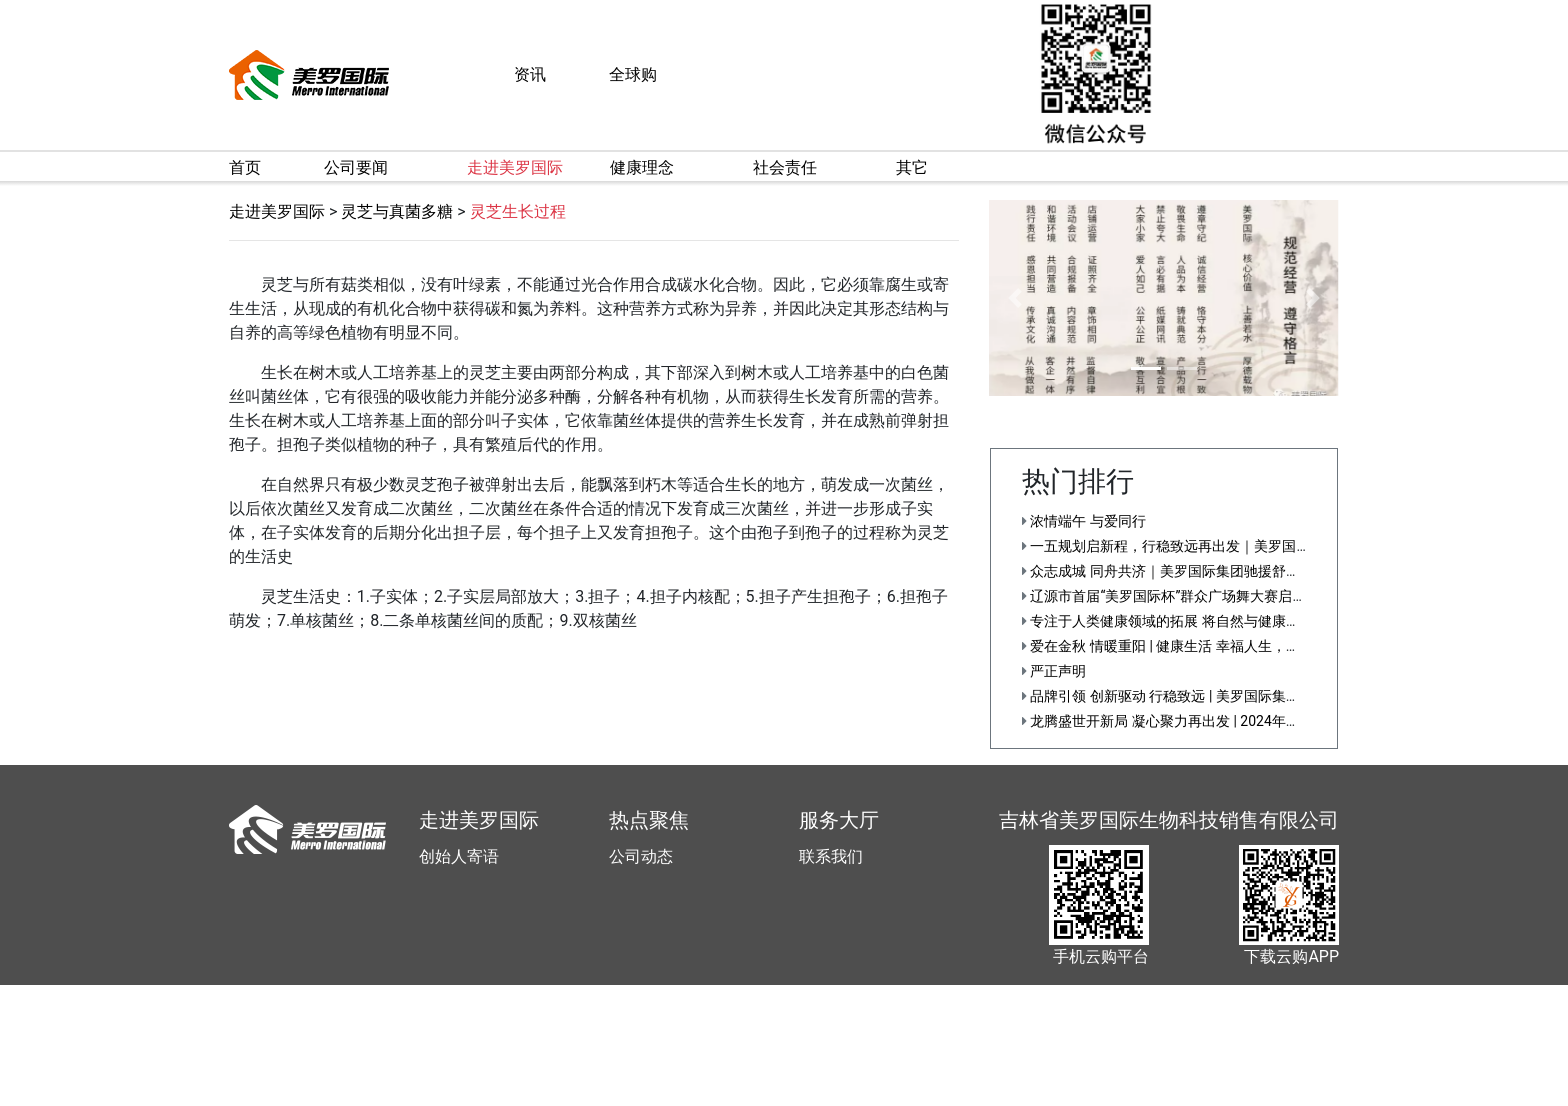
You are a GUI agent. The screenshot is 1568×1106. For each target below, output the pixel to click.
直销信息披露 (1019, 1095)
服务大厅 (839, 820)
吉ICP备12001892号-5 (906, 1095)
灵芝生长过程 (518, 211)
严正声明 (1054, 671)
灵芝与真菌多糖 (397, 211)
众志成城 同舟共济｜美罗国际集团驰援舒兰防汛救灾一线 (1203, 571)
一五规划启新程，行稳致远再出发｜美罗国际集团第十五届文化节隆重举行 (1257, 546)
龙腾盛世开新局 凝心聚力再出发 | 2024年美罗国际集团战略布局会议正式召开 (1266, 721)
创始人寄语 (459, 856)
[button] (1015, 298)
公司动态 (641, 856)
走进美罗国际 (277, 211)
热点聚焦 (649, 820)
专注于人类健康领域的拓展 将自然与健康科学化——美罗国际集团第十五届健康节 (1277, 621)
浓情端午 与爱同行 (1084, 521)
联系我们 (831, 856)
